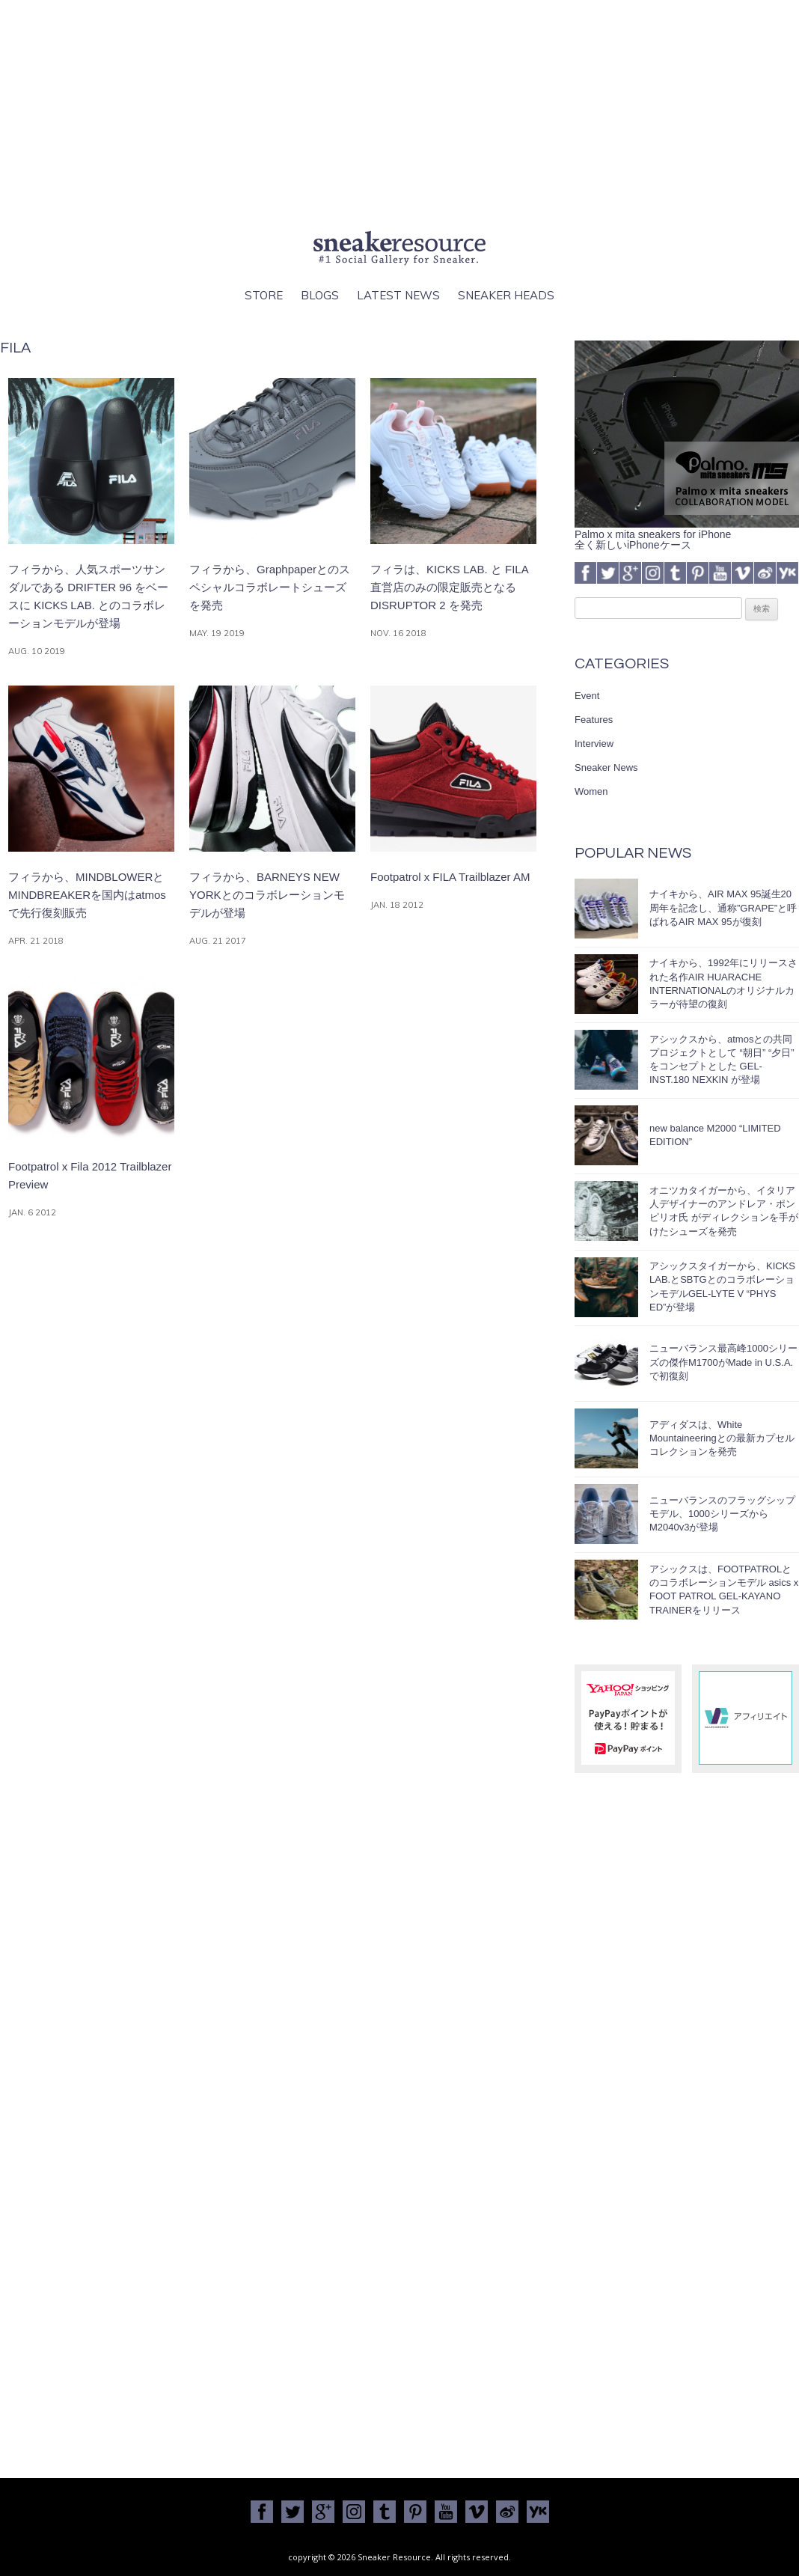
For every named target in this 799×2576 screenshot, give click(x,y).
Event (587, 695)
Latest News (398, 295)
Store (264, 295)
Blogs (320, 295)
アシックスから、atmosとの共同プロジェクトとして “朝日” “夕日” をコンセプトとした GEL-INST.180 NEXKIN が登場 (722, 1060)
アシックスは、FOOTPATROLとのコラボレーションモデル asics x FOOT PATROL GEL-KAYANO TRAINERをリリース (723, 1589)
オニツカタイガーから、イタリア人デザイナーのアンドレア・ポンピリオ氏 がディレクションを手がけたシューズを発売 (723, 1211)
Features (594, 719)
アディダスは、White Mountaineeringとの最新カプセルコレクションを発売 (722, 1438)
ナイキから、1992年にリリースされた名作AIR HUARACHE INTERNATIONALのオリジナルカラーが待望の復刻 (723, 983)
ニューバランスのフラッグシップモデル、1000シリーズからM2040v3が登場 (722, 1514)
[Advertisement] (399, 112)
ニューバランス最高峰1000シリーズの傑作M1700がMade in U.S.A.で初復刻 (723, 1362)
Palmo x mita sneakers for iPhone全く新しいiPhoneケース (687, 534)
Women (591, 791)
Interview (594, 743)
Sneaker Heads (506, 295)
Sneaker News (606, 767)
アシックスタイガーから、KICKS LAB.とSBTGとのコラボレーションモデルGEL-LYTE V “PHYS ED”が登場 (722, 1286)
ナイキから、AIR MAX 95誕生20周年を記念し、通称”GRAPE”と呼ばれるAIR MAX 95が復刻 (723, 907)
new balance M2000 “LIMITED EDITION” (715, 1135)
